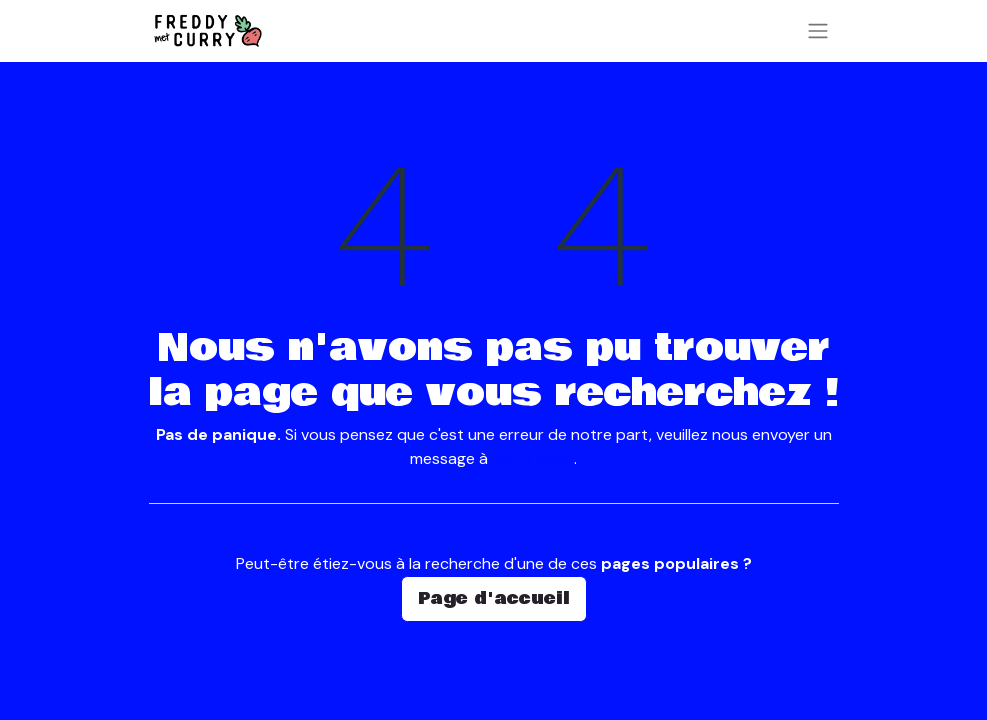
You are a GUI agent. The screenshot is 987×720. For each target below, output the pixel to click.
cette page (533, 458)
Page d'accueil (494, 598)
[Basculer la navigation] (818, 31)
